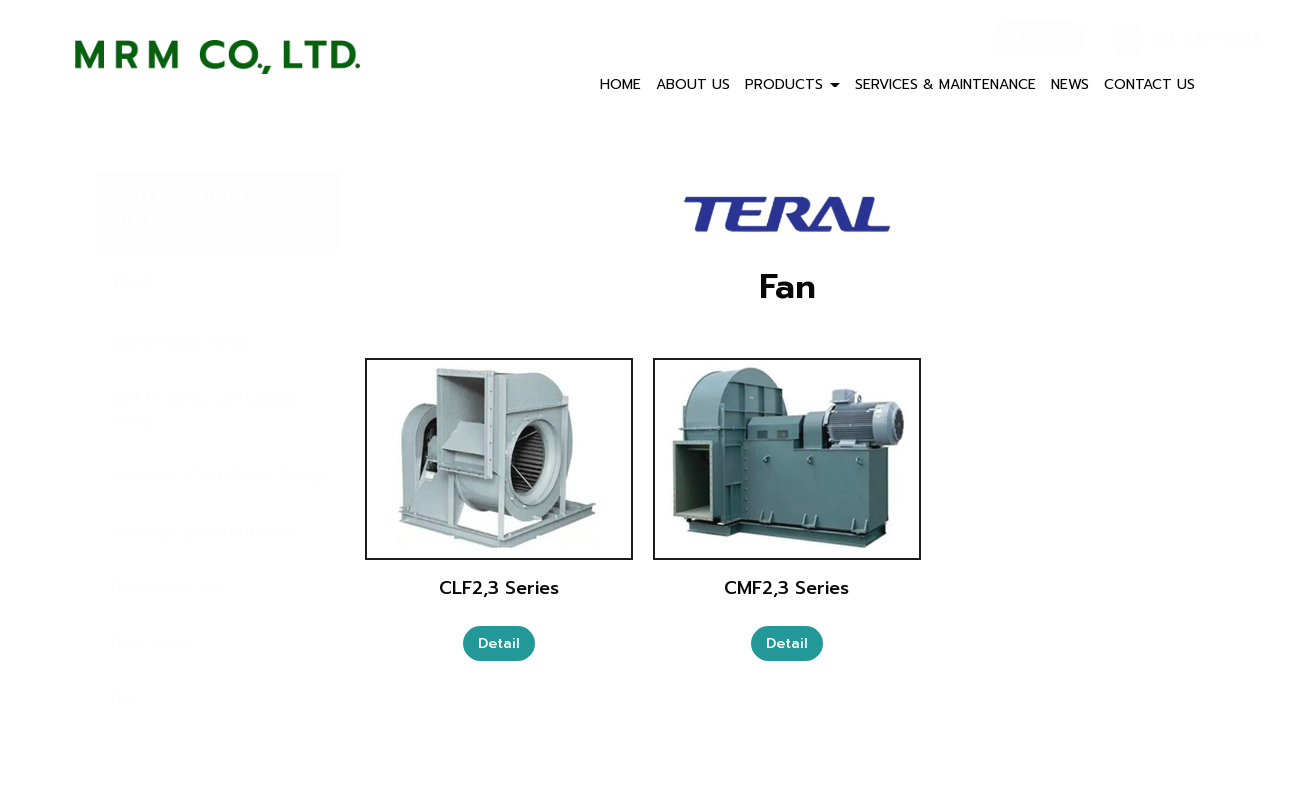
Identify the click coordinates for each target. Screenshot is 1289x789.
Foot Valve (152, 644)
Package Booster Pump (202, 532)
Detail (499, 643)
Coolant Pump (167, 588)
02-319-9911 (1155, 39)
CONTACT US (1149, 84)
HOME (620, 84)
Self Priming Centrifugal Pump (206, 409)
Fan (124, 700)
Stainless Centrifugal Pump (218, 476)
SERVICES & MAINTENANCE (945, 84)
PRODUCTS (792, 84)
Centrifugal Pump (180, 342)
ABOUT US (693, 84)
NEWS (1070, 84)
